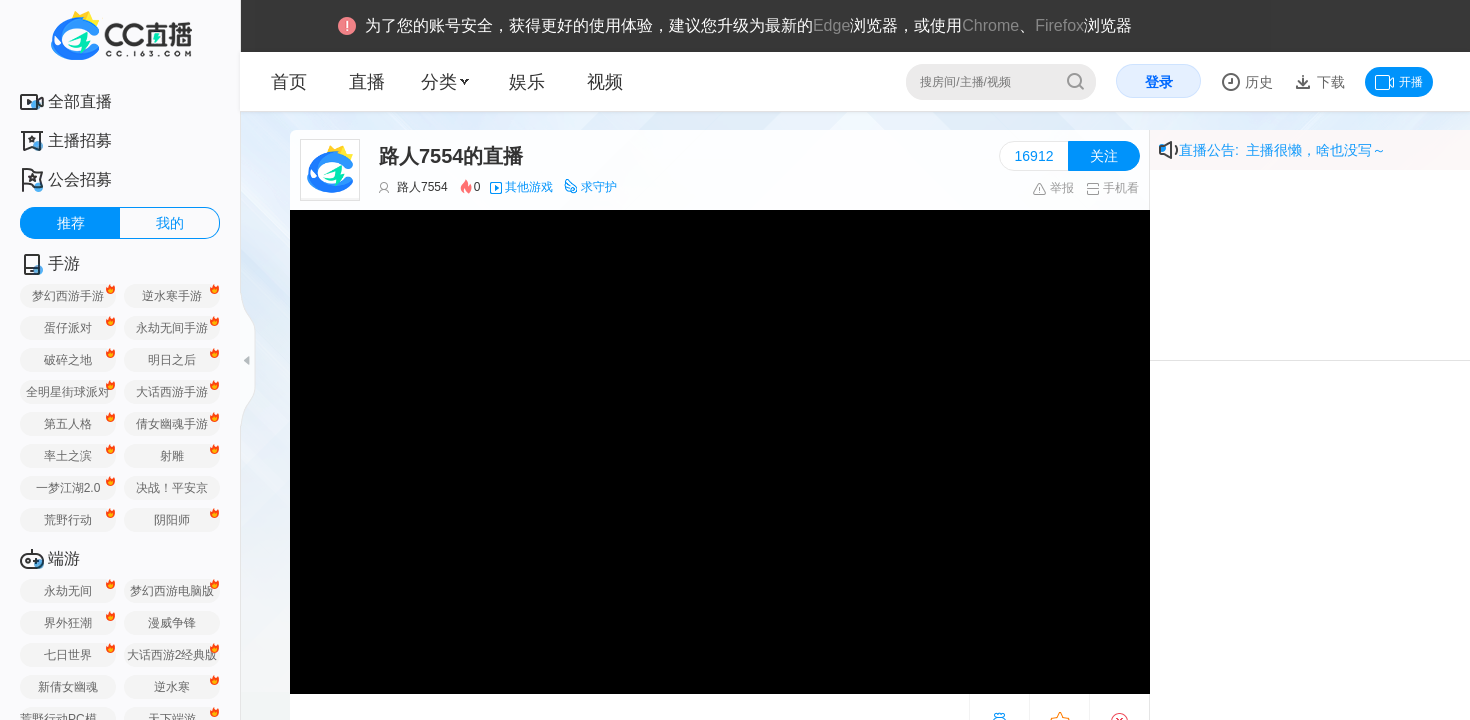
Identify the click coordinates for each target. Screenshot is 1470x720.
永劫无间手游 (172, 328)
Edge (831, 25)
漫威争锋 (172, 623)
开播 (1399, 82)
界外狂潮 (68, 623)
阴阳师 (172, 520)
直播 (367, 82)
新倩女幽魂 (68, 687)
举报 (1052, 188)
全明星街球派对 (68, 392)
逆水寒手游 (172, 296)
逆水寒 (172, 687)
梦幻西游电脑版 (172, 591)
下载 (1329, 82)
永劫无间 (68, 591)
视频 (605, 82)
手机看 (1112, 188)
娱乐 (527, 82)
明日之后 (172, 360)
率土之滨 (68, 456)
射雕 (172, 456)
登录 (1159, 82)
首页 (289, 82)
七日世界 (68, 655)
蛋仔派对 (68, 328)
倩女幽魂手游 (172, 424)
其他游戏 (529, 187)
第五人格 (68, 424)
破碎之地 (68, 360)
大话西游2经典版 (172, 655)
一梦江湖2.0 (68, 488)
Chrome (990, 25)
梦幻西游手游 (68, 296)
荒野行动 (68, 520)
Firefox (1059, 25)
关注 (1104, 156)
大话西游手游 (172, 392)
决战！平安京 (172, 488)
